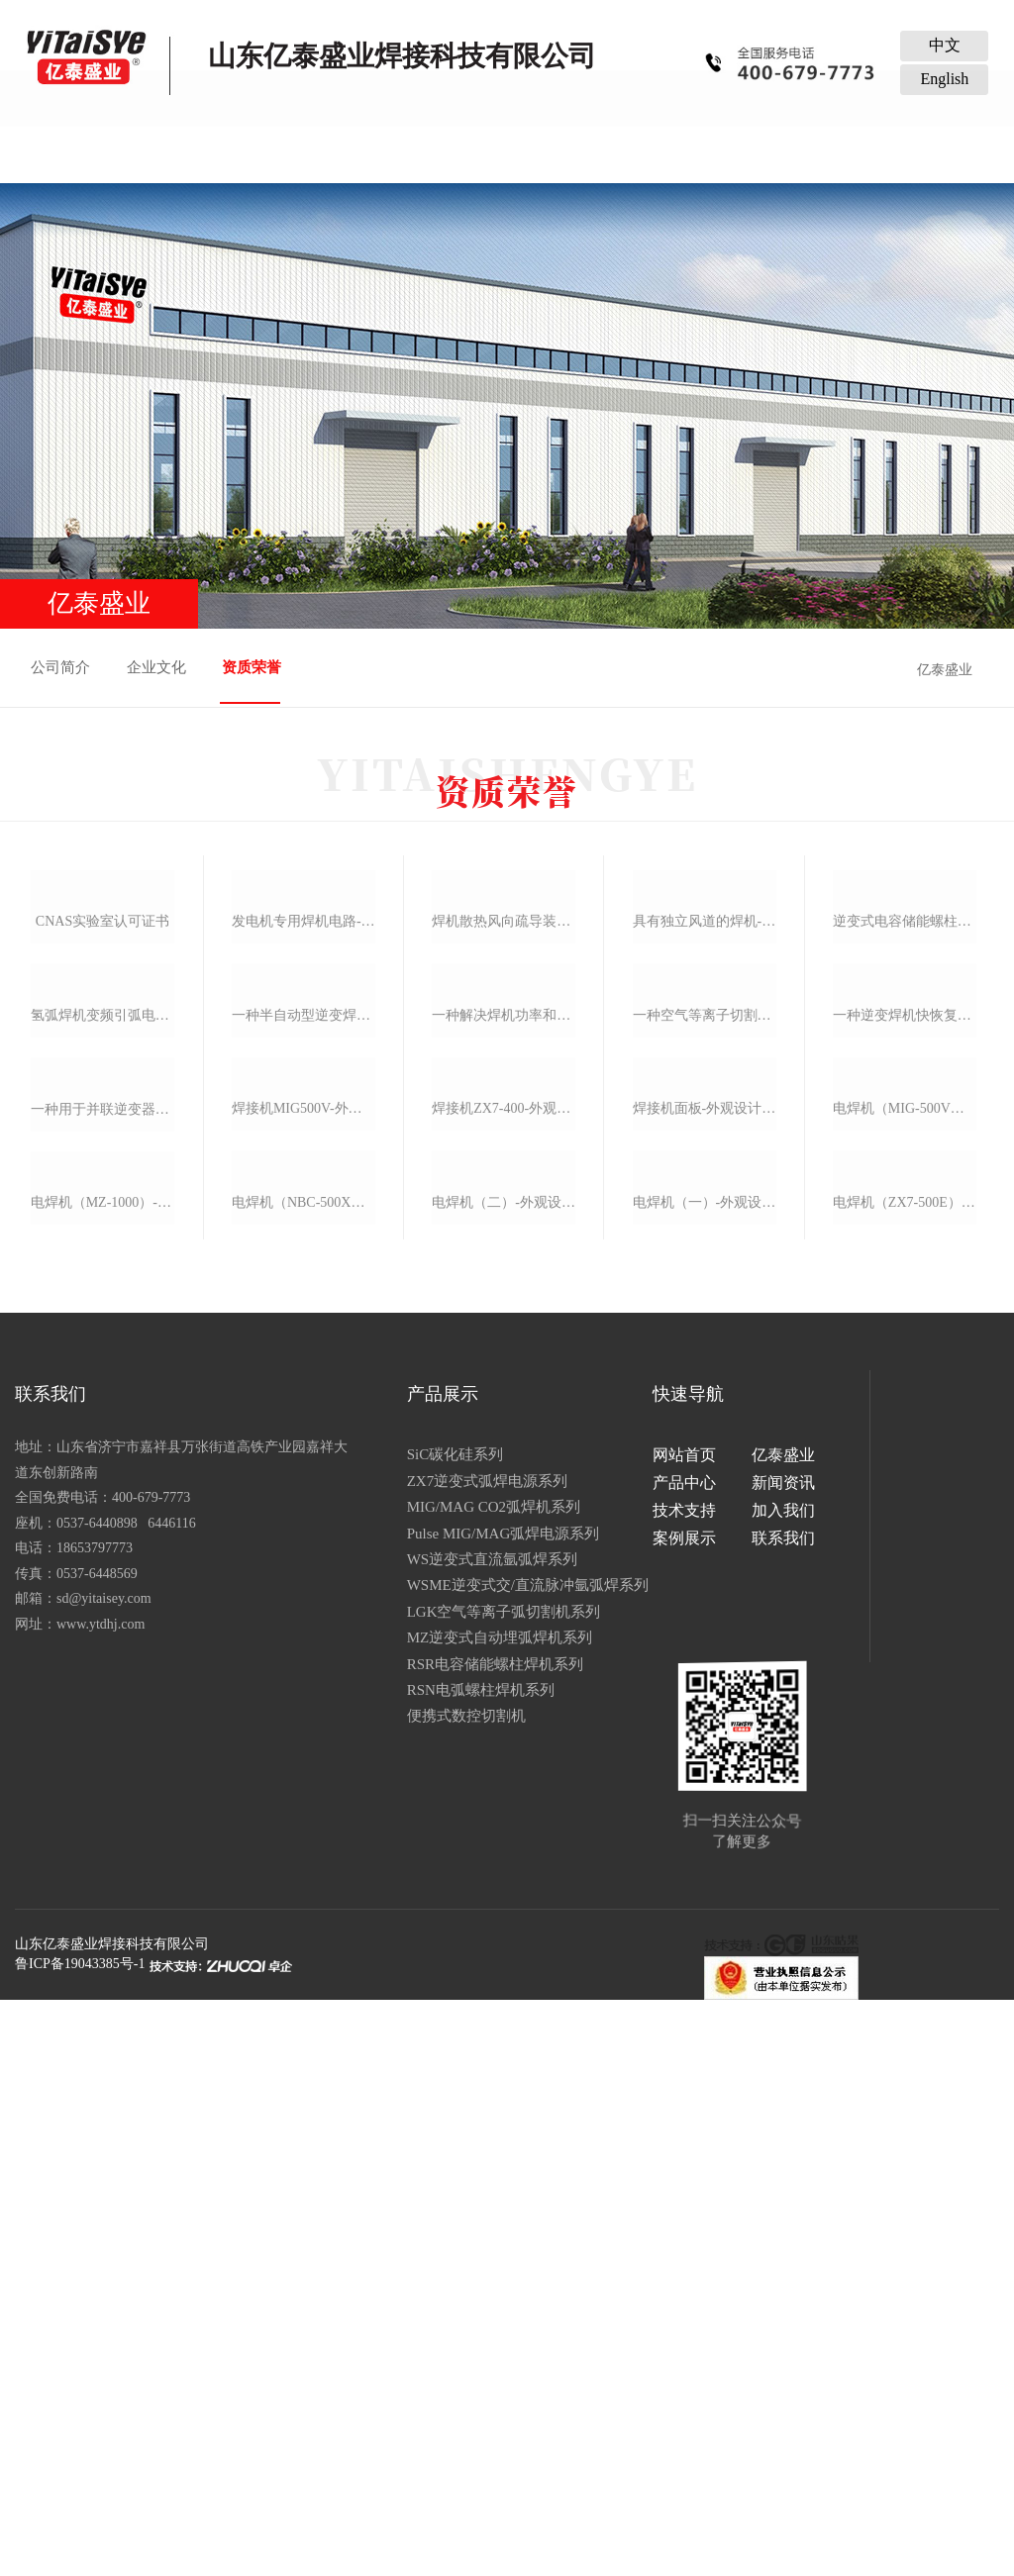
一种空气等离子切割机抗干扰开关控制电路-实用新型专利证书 (705, 1373)
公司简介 (61, 667)
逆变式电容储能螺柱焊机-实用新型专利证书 (906, 1104)
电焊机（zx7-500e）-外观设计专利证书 (906, 1913)
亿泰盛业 (228, 154)
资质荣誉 (254, 667)
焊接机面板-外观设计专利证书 (705, 1643)
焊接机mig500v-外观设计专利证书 (303, 1643)
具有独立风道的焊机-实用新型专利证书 (705, 1104)
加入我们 (674, 154)
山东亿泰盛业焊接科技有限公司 (112, 2520)
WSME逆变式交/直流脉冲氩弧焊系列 (480, 2302)
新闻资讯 (451, 154)
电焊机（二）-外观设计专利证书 (504, 1913)
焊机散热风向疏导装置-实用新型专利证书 (504, 1104)
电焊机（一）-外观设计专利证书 (705, 1913)
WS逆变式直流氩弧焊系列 (445, 2276)
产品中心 (339, 154)
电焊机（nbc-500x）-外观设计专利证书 (303, 1913)
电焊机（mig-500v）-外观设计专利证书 (906, 1643)
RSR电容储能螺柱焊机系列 (447, 2380)
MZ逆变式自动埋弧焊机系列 (452, 2354)
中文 (945, 45)
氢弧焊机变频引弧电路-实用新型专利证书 (100, 1375)
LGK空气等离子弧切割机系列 (456, 2327)
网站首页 (117, 154)
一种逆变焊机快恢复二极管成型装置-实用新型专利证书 (906, 1373)
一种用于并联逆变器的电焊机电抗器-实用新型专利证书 (100, 1646)
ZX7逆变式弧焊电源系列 (440, 2197)
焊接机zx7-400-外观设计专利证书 (504, 1643)
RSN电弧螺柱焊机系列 (433, 2407)
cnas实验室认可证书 (100, 1105)
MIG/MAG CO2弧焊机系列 (446, 2223)
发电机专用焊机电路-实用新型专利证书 (303, 1104)
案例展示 (785, 154)
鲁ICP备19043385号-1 (80, 2539)
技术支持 (562, 154)
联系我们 (897, 154)
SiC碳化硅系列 (407, 2171)
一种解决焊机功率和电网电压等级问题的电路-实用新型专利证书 (504, 1373)
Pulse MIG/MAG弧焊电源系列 (456, 2249)
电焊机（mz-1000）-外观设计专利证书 (100, 1918)
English (944, 78)
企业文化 (158, 667)
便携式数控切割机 (418, 2432)
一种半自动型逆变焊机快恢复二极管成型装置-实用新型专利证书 (303, 1373)
